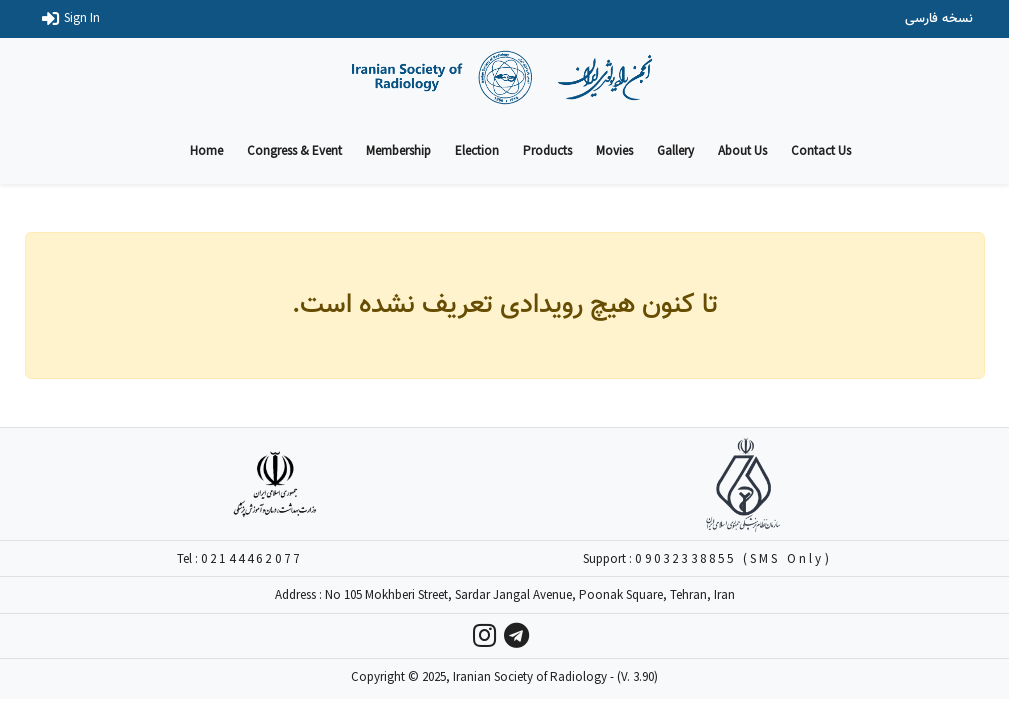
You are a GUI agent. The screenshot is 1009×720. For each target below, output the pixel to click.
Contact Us (821, 150)
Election (477, 150)
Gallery (675, 150)
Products (547, 150)
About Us (742, 150)
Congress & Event (294, 150)
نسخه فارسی (939, 19)
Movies (614, 150)
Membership (398, 150)
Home (206, 150)
